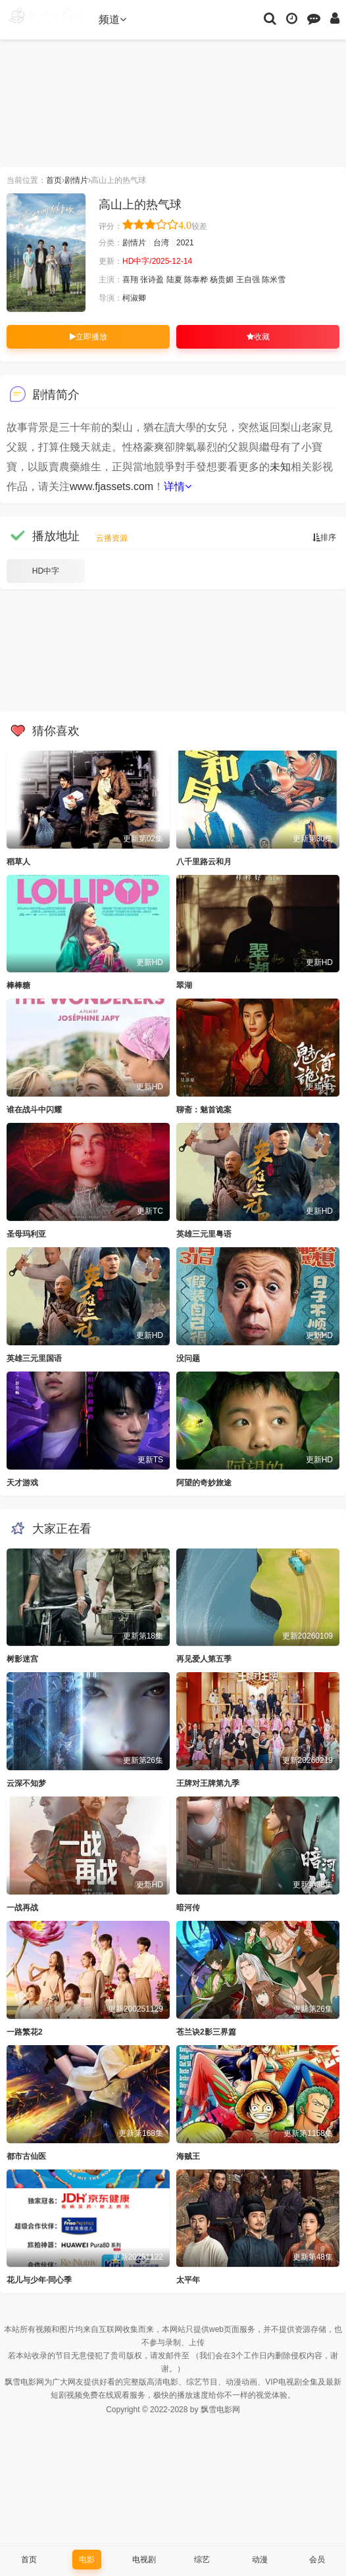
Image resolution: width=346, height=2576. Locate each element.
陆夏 (174, 279)
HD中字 (45, 571)
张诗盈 (152, 279)
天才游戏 (22, 1482)
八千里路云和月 (204, 861)
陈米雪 (273, 279)
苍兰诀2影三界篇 (206, 2032)
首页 (54, 180)
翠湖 (184, 985)
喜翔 (130, 279)
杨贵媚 (222, 279)
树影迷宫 (22, 1659)
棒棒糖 (18, 985)
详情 (177, 486)
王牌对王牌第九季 (207, 1783)
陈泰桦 (196, 279)
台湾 (161, 242)
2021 (185, 242)
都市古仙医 (26, 2156)
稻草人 (18, 861)
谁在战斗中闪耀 (34, 1109)
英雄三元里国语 (34, 1358)
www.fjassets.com (111, 486)
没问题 (188, 1358)
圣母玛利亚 (26, 1234)
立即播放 (88, 336)
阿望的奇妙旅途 (204, 1482)
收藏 (258, 336)
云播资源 (112, 538)
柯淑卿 (134, 298)
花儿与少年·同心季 (39, 2280)
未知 (280, 466)
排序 (324, 537)
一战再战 (22, 1907)
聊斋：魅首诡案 (204, 1109)
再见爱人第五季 (204, 1659)
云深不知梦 (26, 1783)
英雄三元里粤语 (204, 1234)
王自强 (248, 279)
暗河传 (188, 1907)
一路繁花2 (25, 2032)
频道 (112, 19)
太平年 (188, 2280)
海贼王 (188, 2156)
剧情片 (76, 180)
